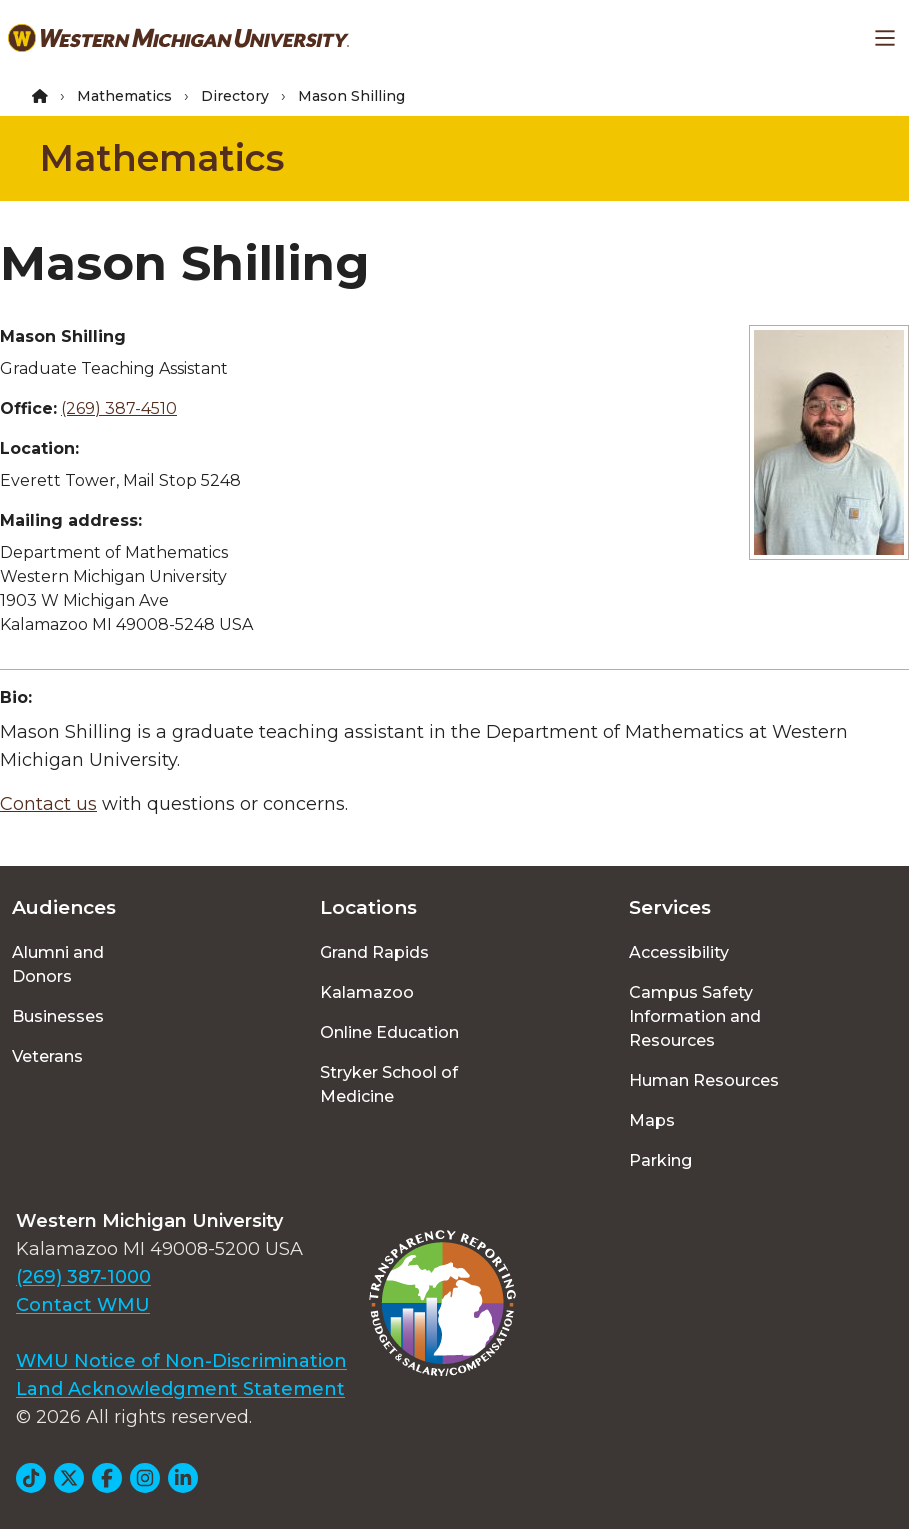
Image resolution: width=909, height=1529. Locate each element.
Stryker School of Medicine (389, 1084)
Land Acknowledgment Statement (180, 1389)
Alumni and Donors (58, 964)
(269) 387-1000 (83, 1277)
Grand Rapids (374, 952)
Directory (235, 96)
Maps (652, 1120)
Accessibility (679, 952)
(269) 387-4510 (119, 408)
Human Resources (704, 1080)
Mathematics (124, 96)
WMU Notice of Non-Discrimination (181, 1361)
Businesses (58, 1016)
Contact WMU (83, 1305)
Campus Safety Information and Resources (695, 1016)
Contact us (48, 804)
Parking (660, 1160)
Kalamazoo (367, 992)
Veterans (47, 1056)
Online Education (389, 1032)
